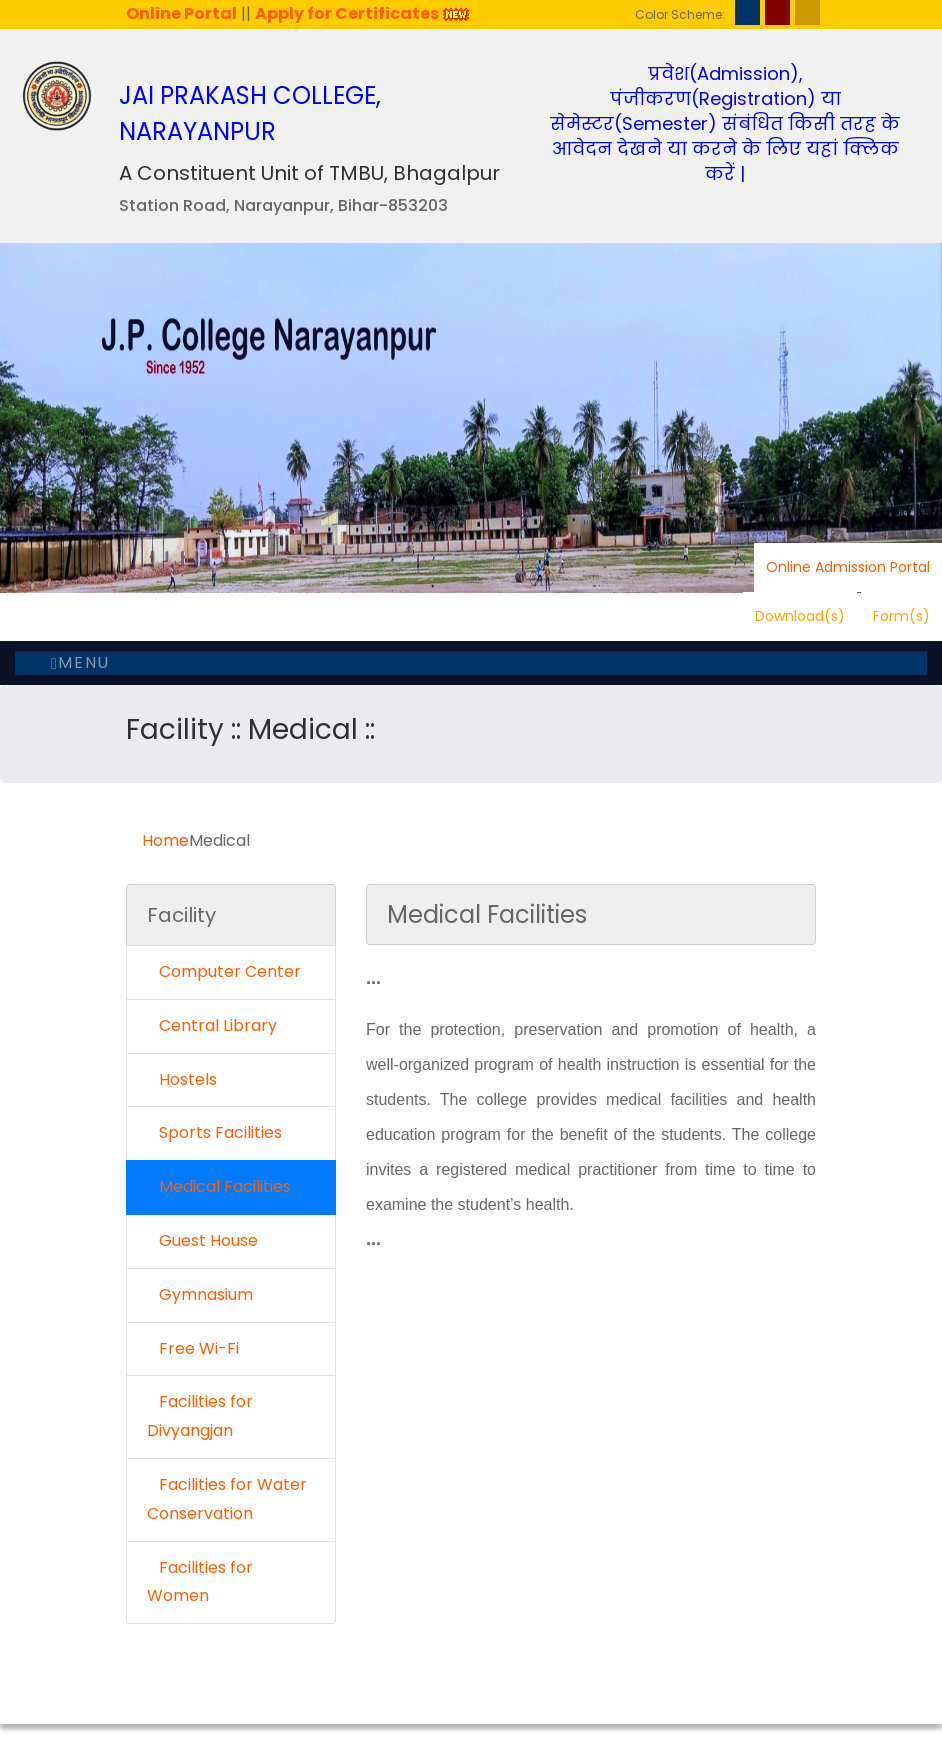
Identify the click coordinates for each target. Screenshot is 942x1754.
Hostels (182, 1079)
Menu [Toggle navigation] (80, 662)
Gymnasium (200, 1294)
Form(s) (901, 616)
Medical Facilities (219, 1186)
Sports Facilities (214, 1132)
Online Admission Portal (848, 567)
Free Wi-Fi (193, 1348)
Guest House (202, 1240)
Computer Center (224, 971)
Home (165, 840)
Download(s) (800, 616)
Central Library (212, 1025)
